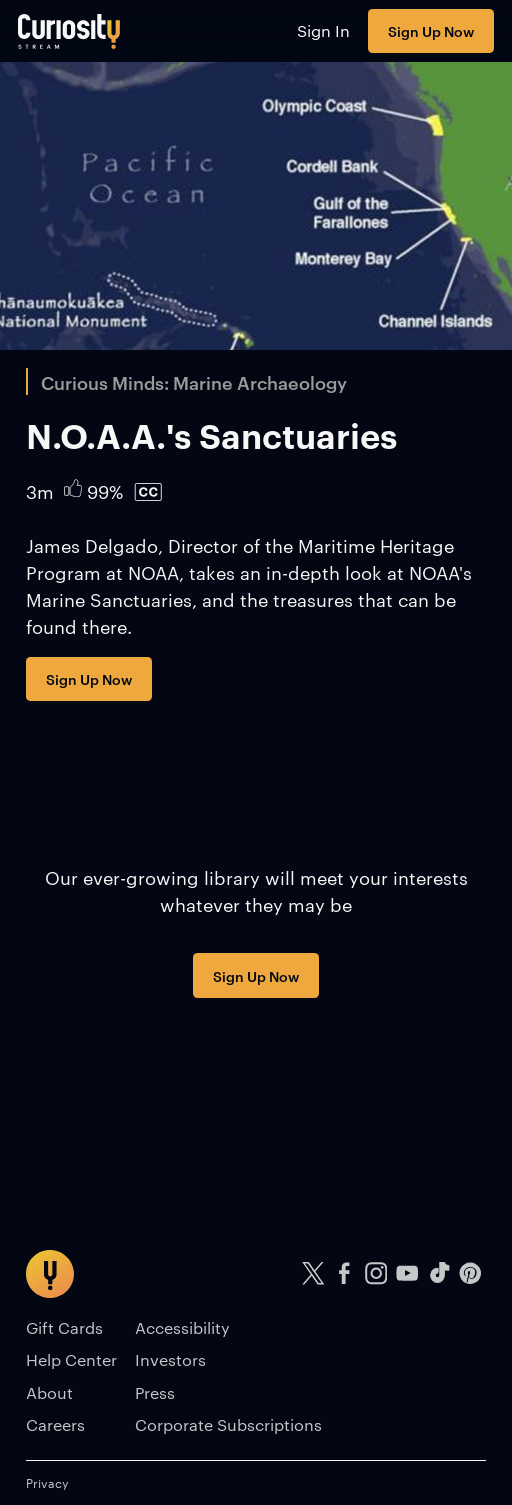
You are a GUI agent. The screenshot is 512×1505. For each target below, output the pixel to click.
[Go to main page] (69, 31)
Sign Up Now (431, 30)
